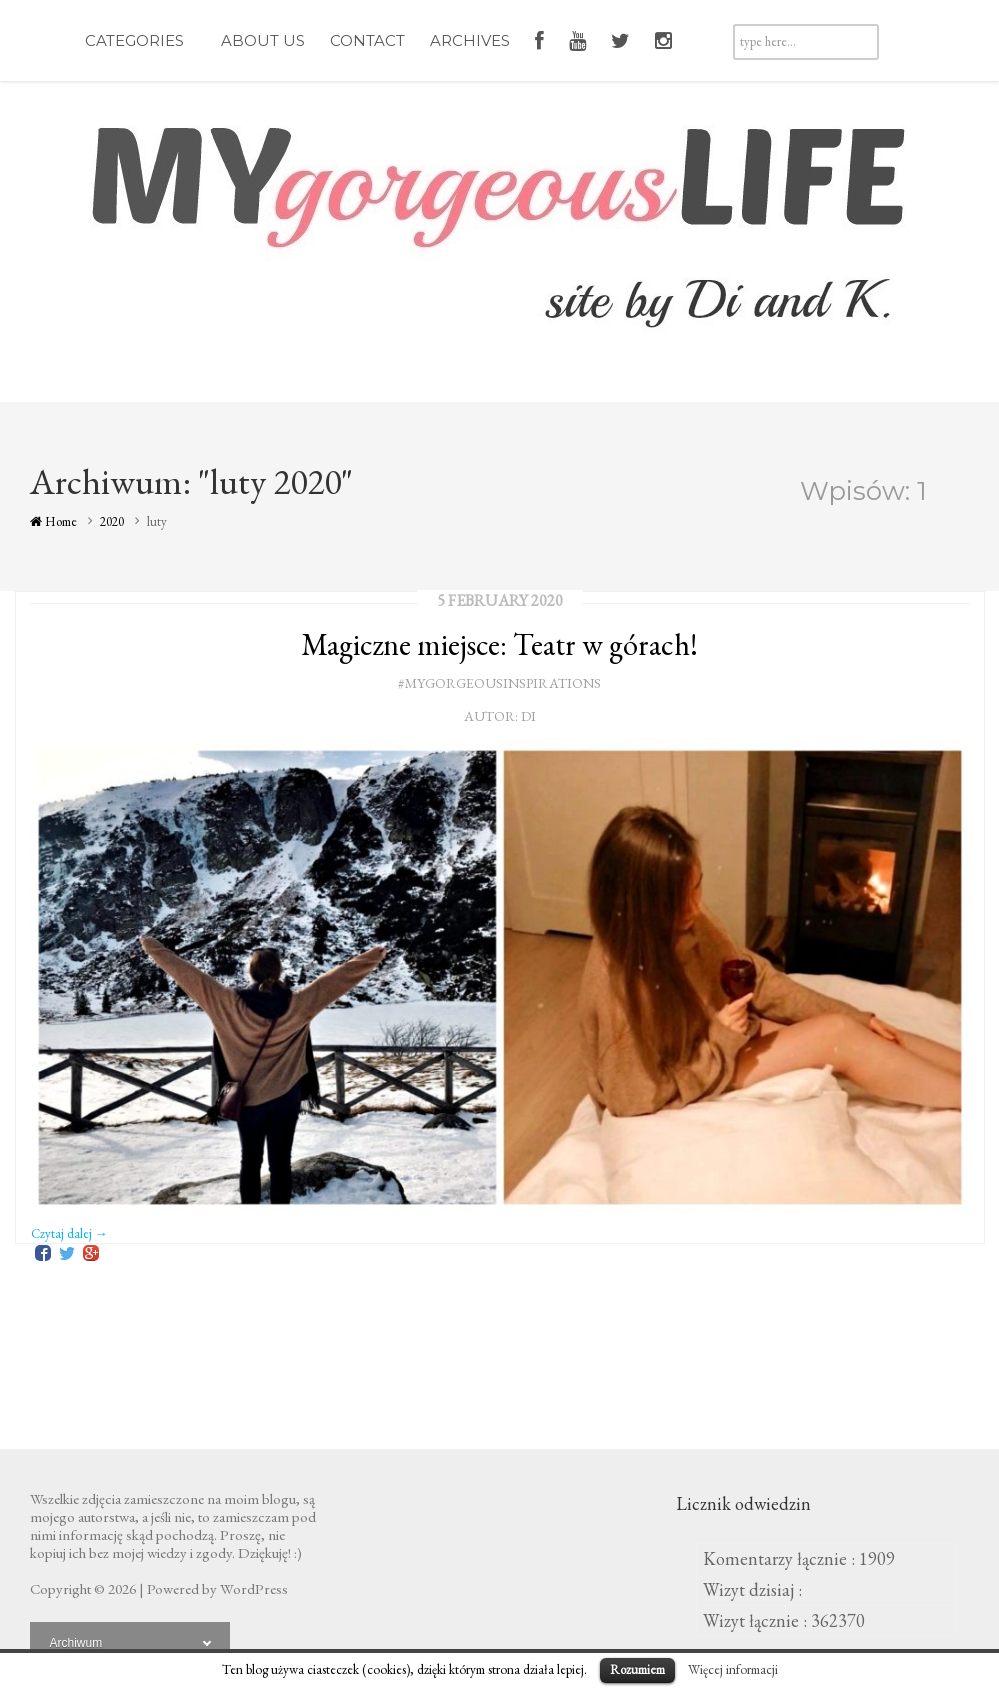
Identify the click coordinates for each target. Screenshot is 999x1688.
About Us (263, 40)
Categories (140, 40)
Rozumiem (637, 1669)
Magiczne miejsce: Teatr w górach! (499, 644)
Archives (470, 40)
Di (528, 716)
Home (53, 521)
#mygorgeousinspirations (499, 683)
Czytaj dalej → (69, 1233)
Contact (367, 40)
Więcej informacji (733, 1669)
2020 (112, 521)
